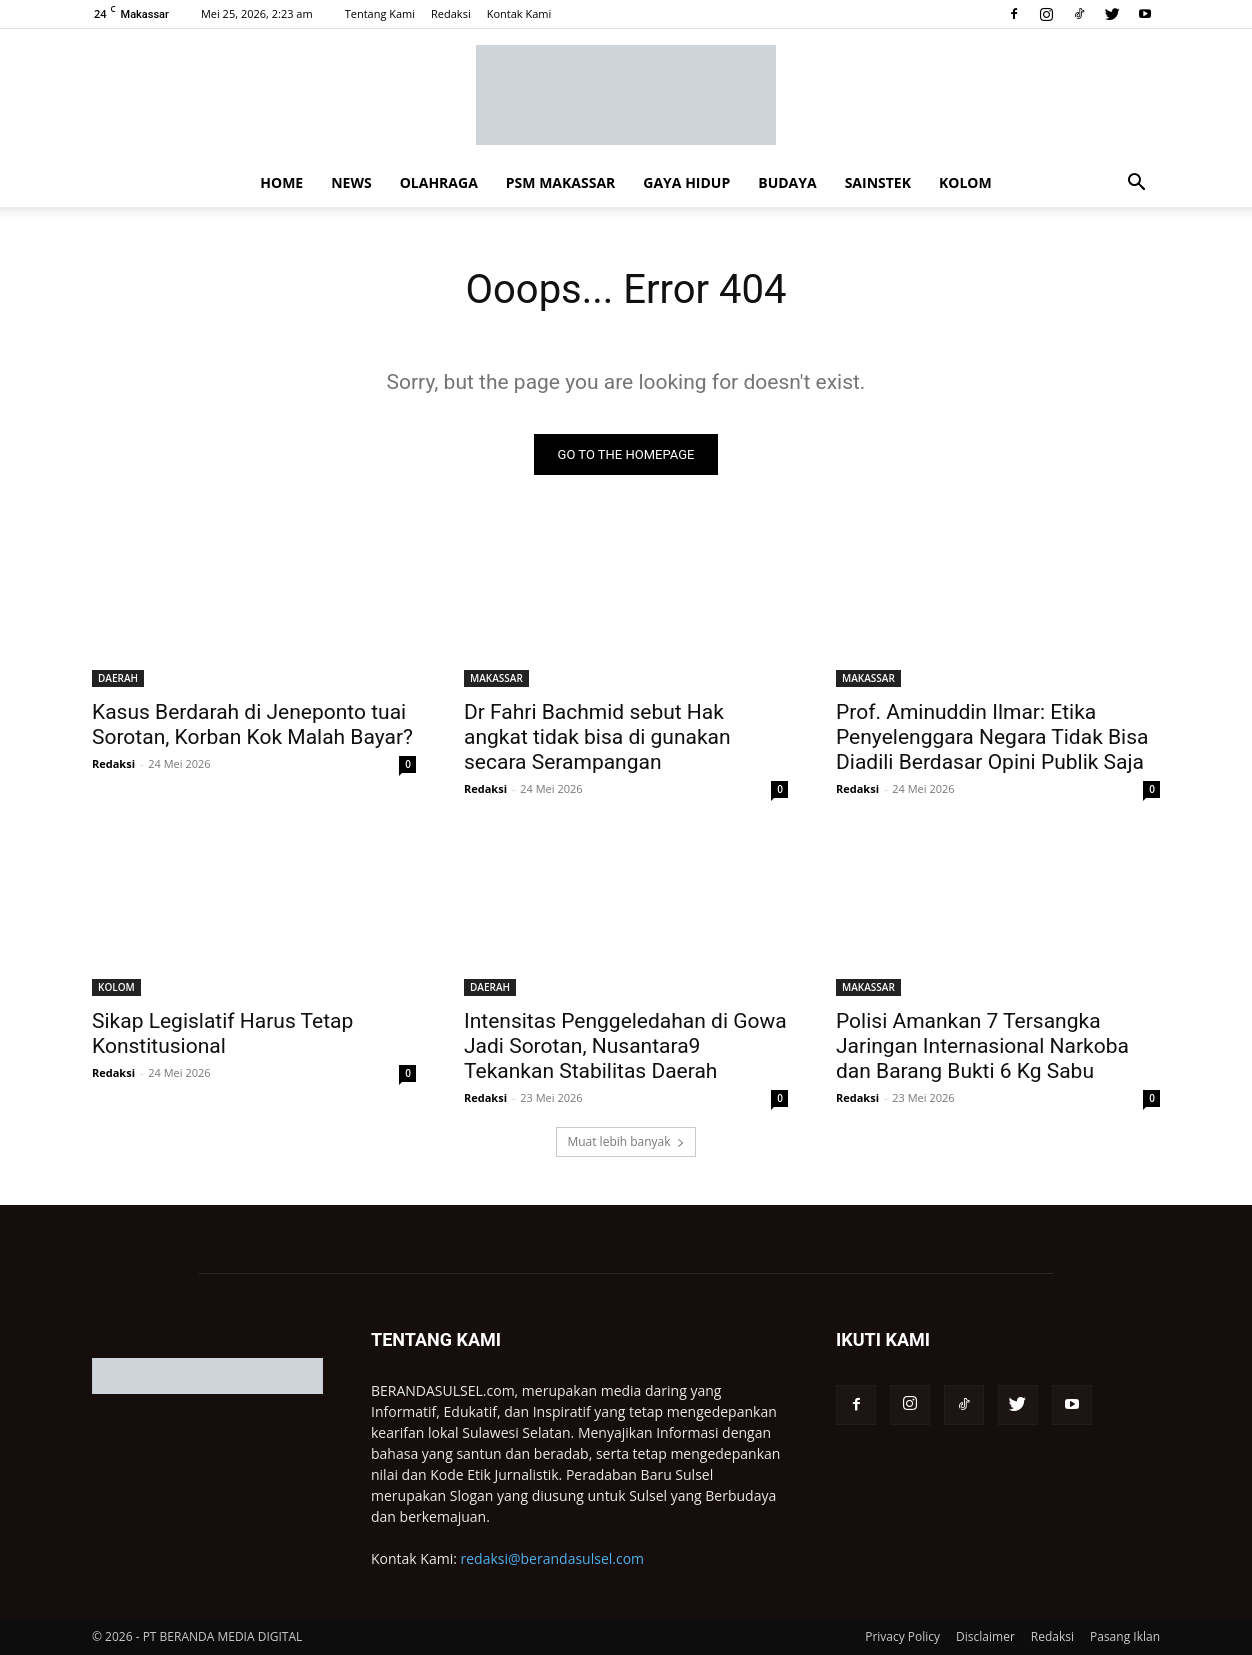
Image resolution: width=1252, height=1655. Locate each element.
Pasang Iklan (1125, 1636)
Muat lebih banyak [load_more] (625, 1141)
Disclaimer (985, 1636)
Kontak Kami (519, 13)
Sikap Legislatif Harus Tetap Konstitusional (222, 1033)
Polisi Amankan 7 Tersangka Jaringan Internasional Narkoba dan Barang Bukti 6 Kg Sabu (982, 1046)
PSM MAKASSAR (560, 182)
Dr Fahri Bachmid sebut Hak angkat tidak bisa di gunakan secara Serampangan (597, 737)
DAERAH (118, 678)
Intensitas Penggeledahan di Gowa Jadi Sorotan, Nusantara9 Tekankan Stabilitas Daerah (625, 1046)
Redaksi (451, 13)
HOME (281, 182)
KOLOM (965, 182)
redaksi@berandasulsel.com (553, 1558)
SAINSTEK (878, 182)
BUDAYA (787, 182)
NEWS (351, 182)
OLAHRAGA (439, 182)
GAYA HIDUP (686, 182)
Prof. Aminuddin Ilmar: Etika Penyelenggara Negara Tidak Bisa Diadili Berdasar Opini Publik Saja (992, 737)
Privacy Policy (902, 1636)
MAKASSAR (496, 678)
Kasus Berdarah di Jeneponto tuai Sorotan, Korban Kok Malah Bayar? (252, 724)
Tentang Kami (380, 13)
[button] (1136, 184)
